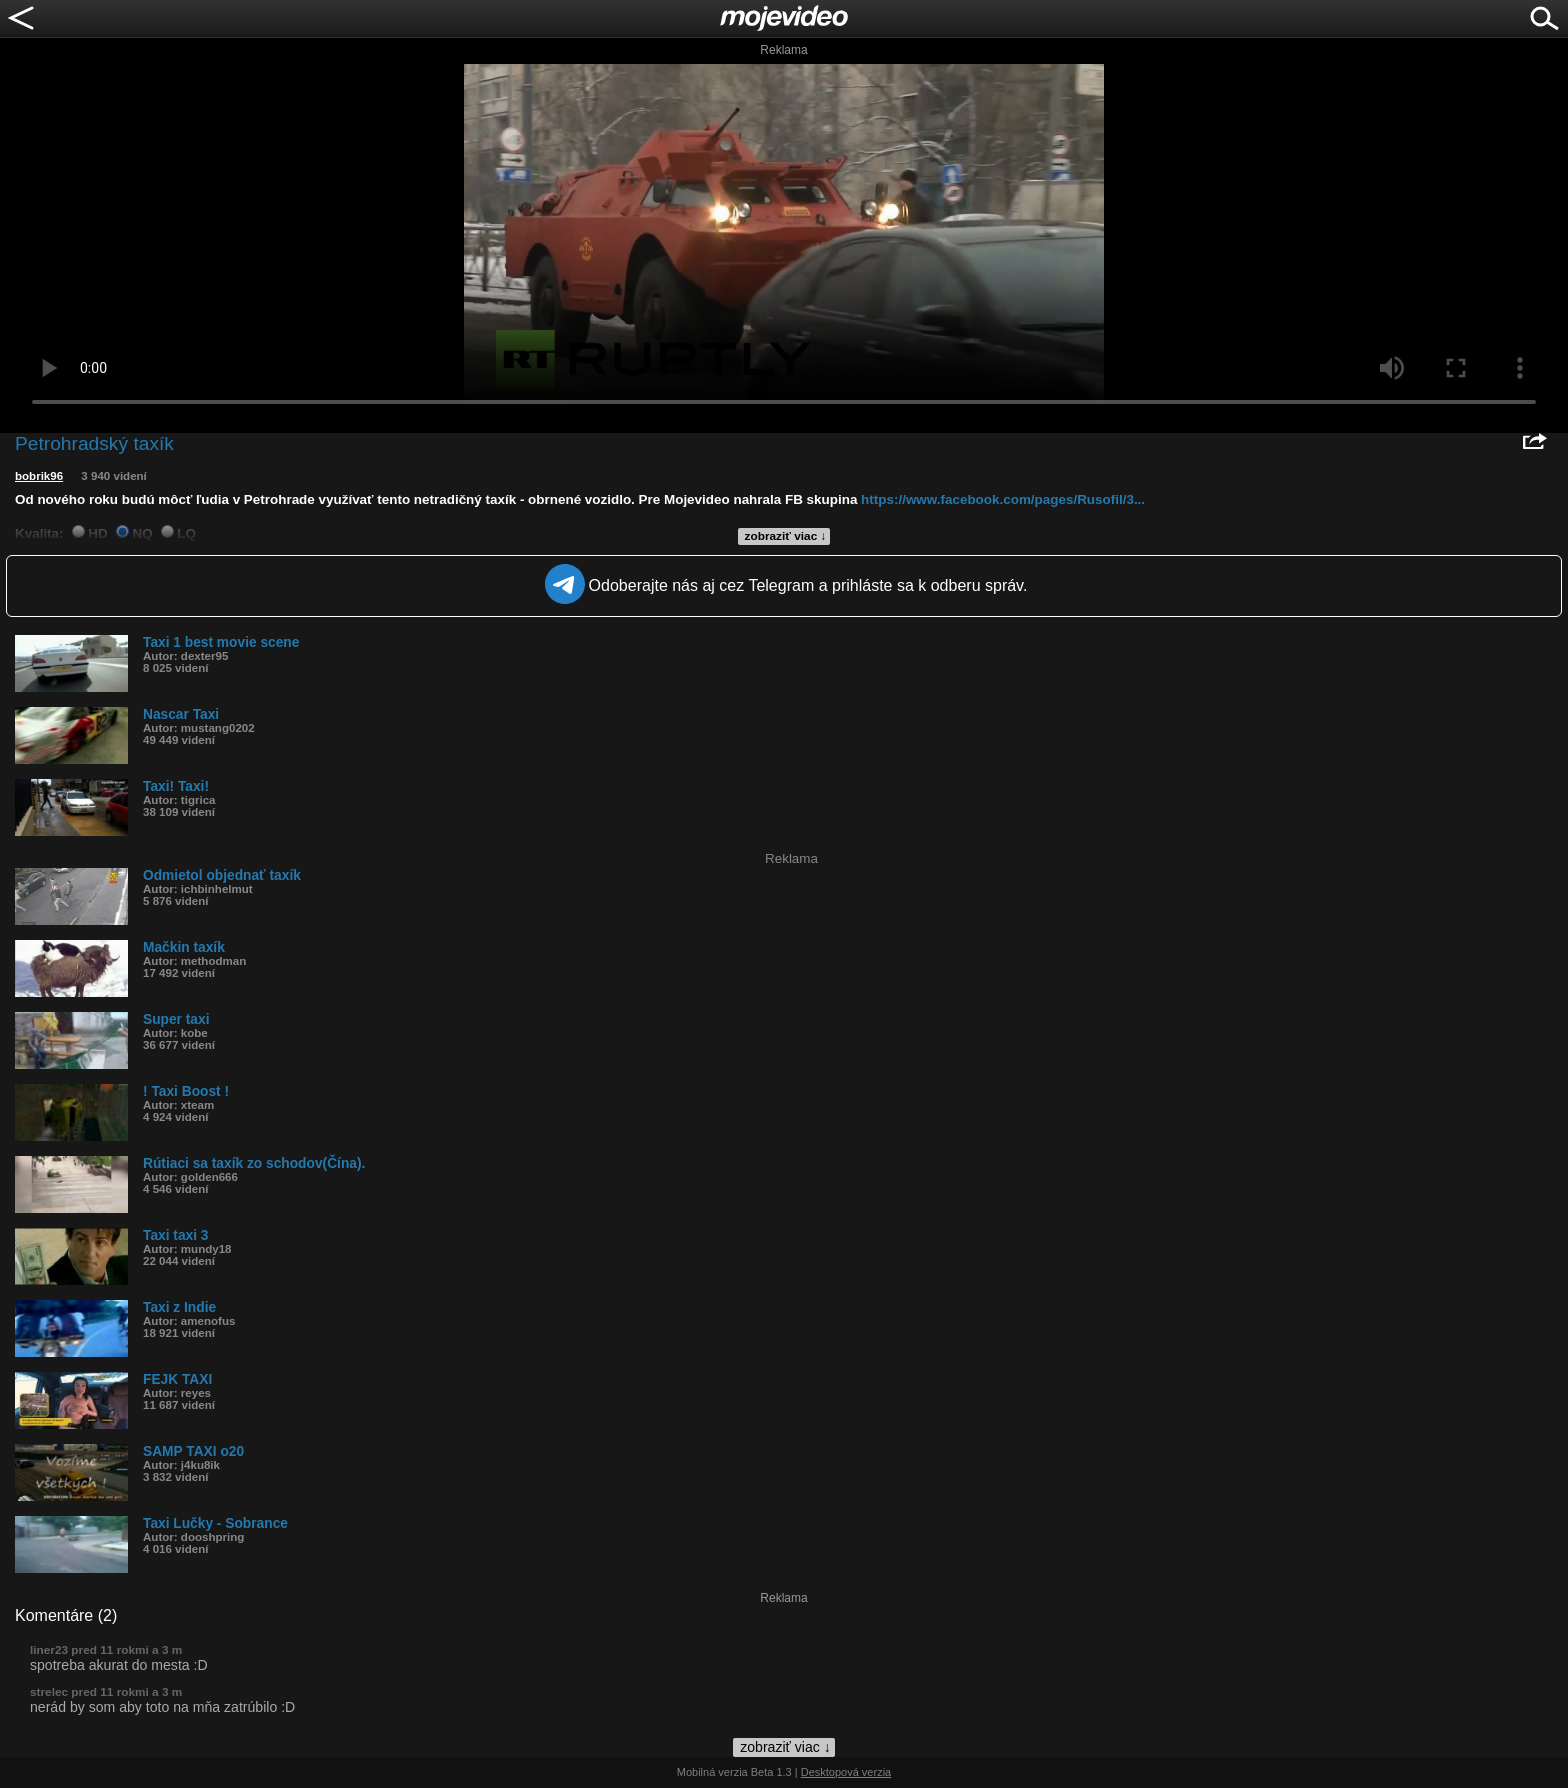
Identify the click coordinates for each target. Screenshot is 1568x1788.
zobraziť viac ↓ (786, 536)
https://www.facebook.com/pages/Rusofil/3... (1003, 499)
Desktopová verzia (846, 1772)
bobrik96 (39, 476)
